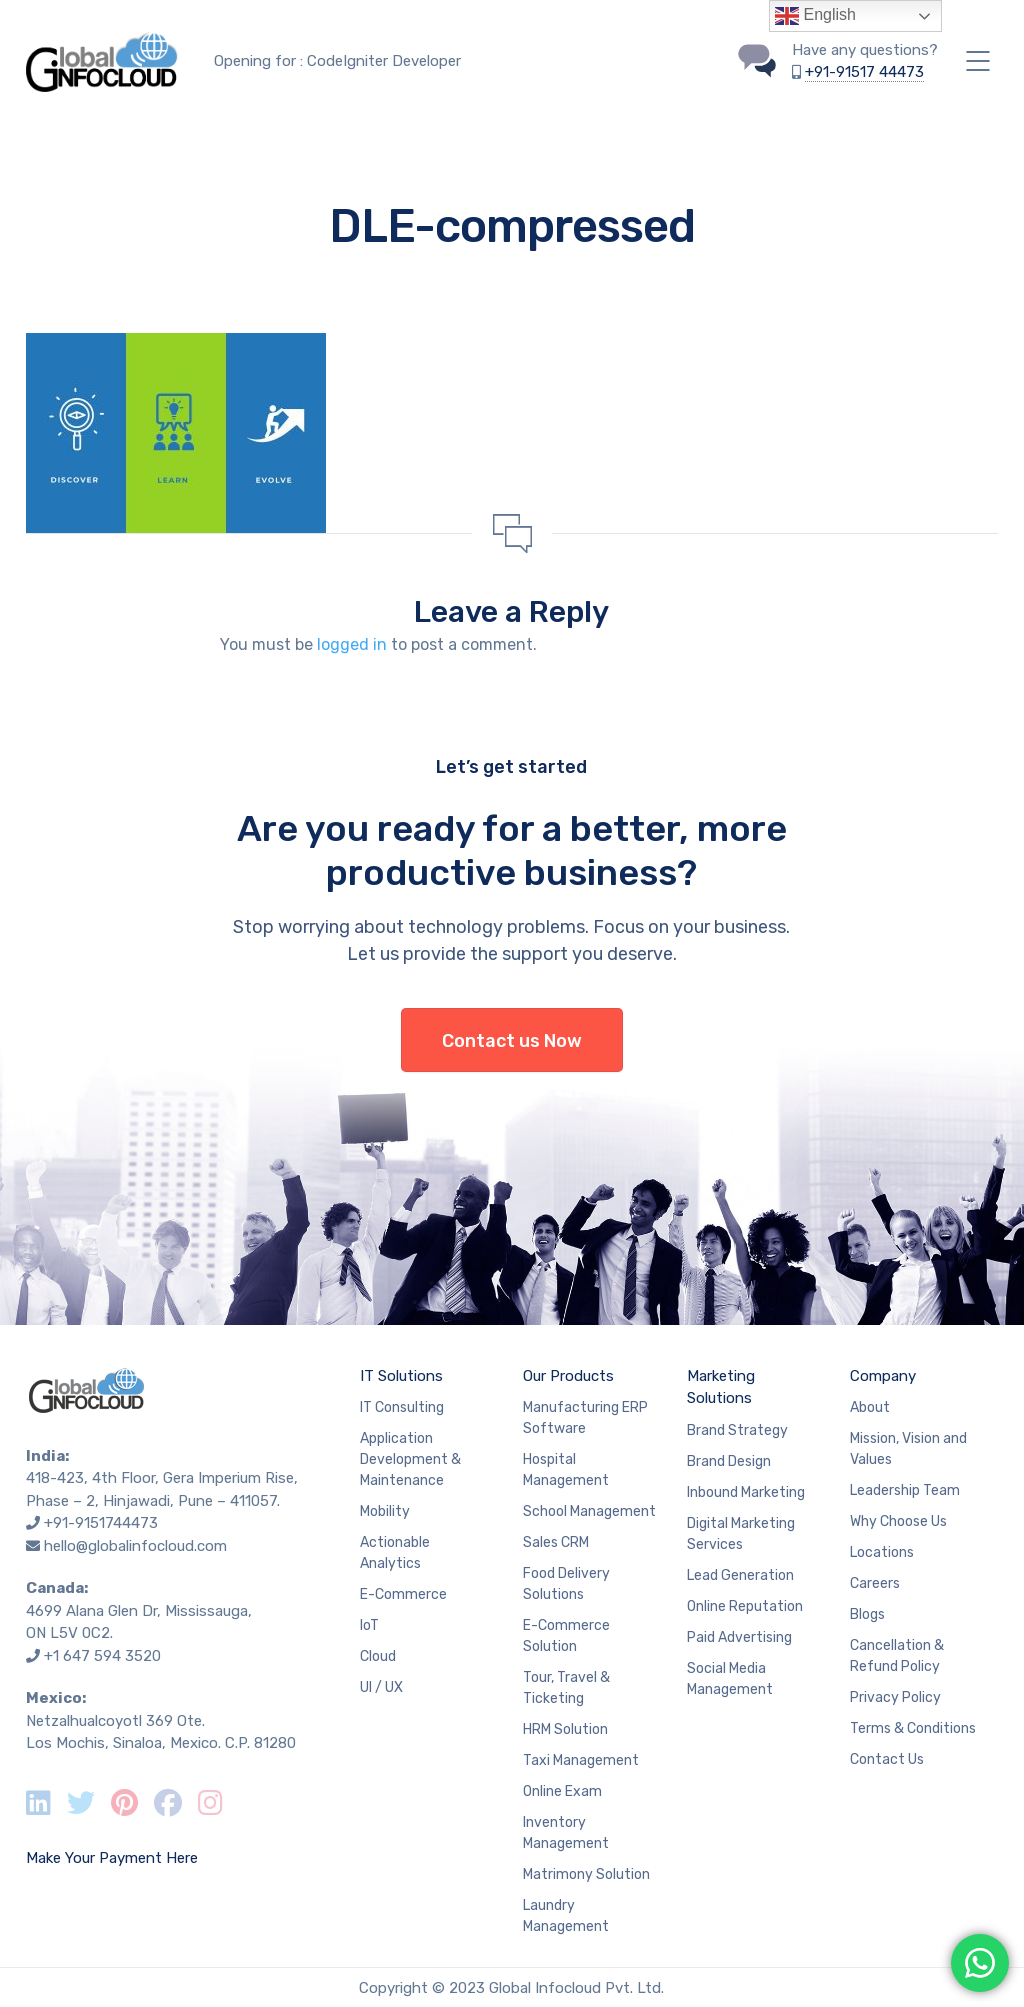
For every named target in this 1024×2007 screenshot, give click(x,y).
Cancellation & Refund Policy (897, 1656)
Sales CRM (556, 1542)
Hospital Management (566, 1470)
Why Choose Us (898, 1521)
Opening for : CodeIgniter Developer (337, 61)
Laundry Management (566, 1916)
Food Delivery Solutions (566, 1584)
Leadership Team (905, 1490)
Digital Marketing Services (741, 1534)
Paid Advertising (739, 1637)
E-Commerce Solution (566, 1636)
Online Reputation (745, 1606)
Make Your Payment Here (112, 1858)
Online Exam (562, 1791)
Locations (882, 1552)
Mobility (385, 1511)
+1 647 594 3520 (102, 1656)
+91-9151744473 (101, 1523)
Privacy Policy (895, 1697)
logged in (352, 644)
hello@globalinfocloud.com (135, 1546)
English (815, 16)
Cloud (378, 1656)
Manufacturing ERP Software (585, 1418)
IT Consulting (402, 1407)
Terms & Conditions (913, 1728)
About (870, 1407)
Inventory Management (566, 1833)
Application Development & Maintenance (410, 1459)
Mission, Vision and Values (908, 1449)
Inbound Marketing (746, 1492)
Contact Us (887, 1759)
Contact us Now (512, 1041)
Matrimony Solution (586, 1874)
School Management (589, 1511)
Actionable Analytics (395, 1553)
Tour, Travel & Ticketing (566, 1688)
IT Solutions (401, 1376)
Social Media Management (730, 1679)
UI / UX (381, 1687)
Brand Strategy (737, 1430)
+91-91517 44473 (864, 72)
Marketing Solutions (721, 1387)
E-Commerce (403, 1594)
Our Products (568, 1376)
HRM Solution (565, 1729)
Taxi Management (581, 1760)
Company (883, 1376)
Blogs (867, 1614)
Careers (875, 1583)
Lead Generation (740, 1575)
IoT (369, 1625)
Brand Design (729, 1461)
